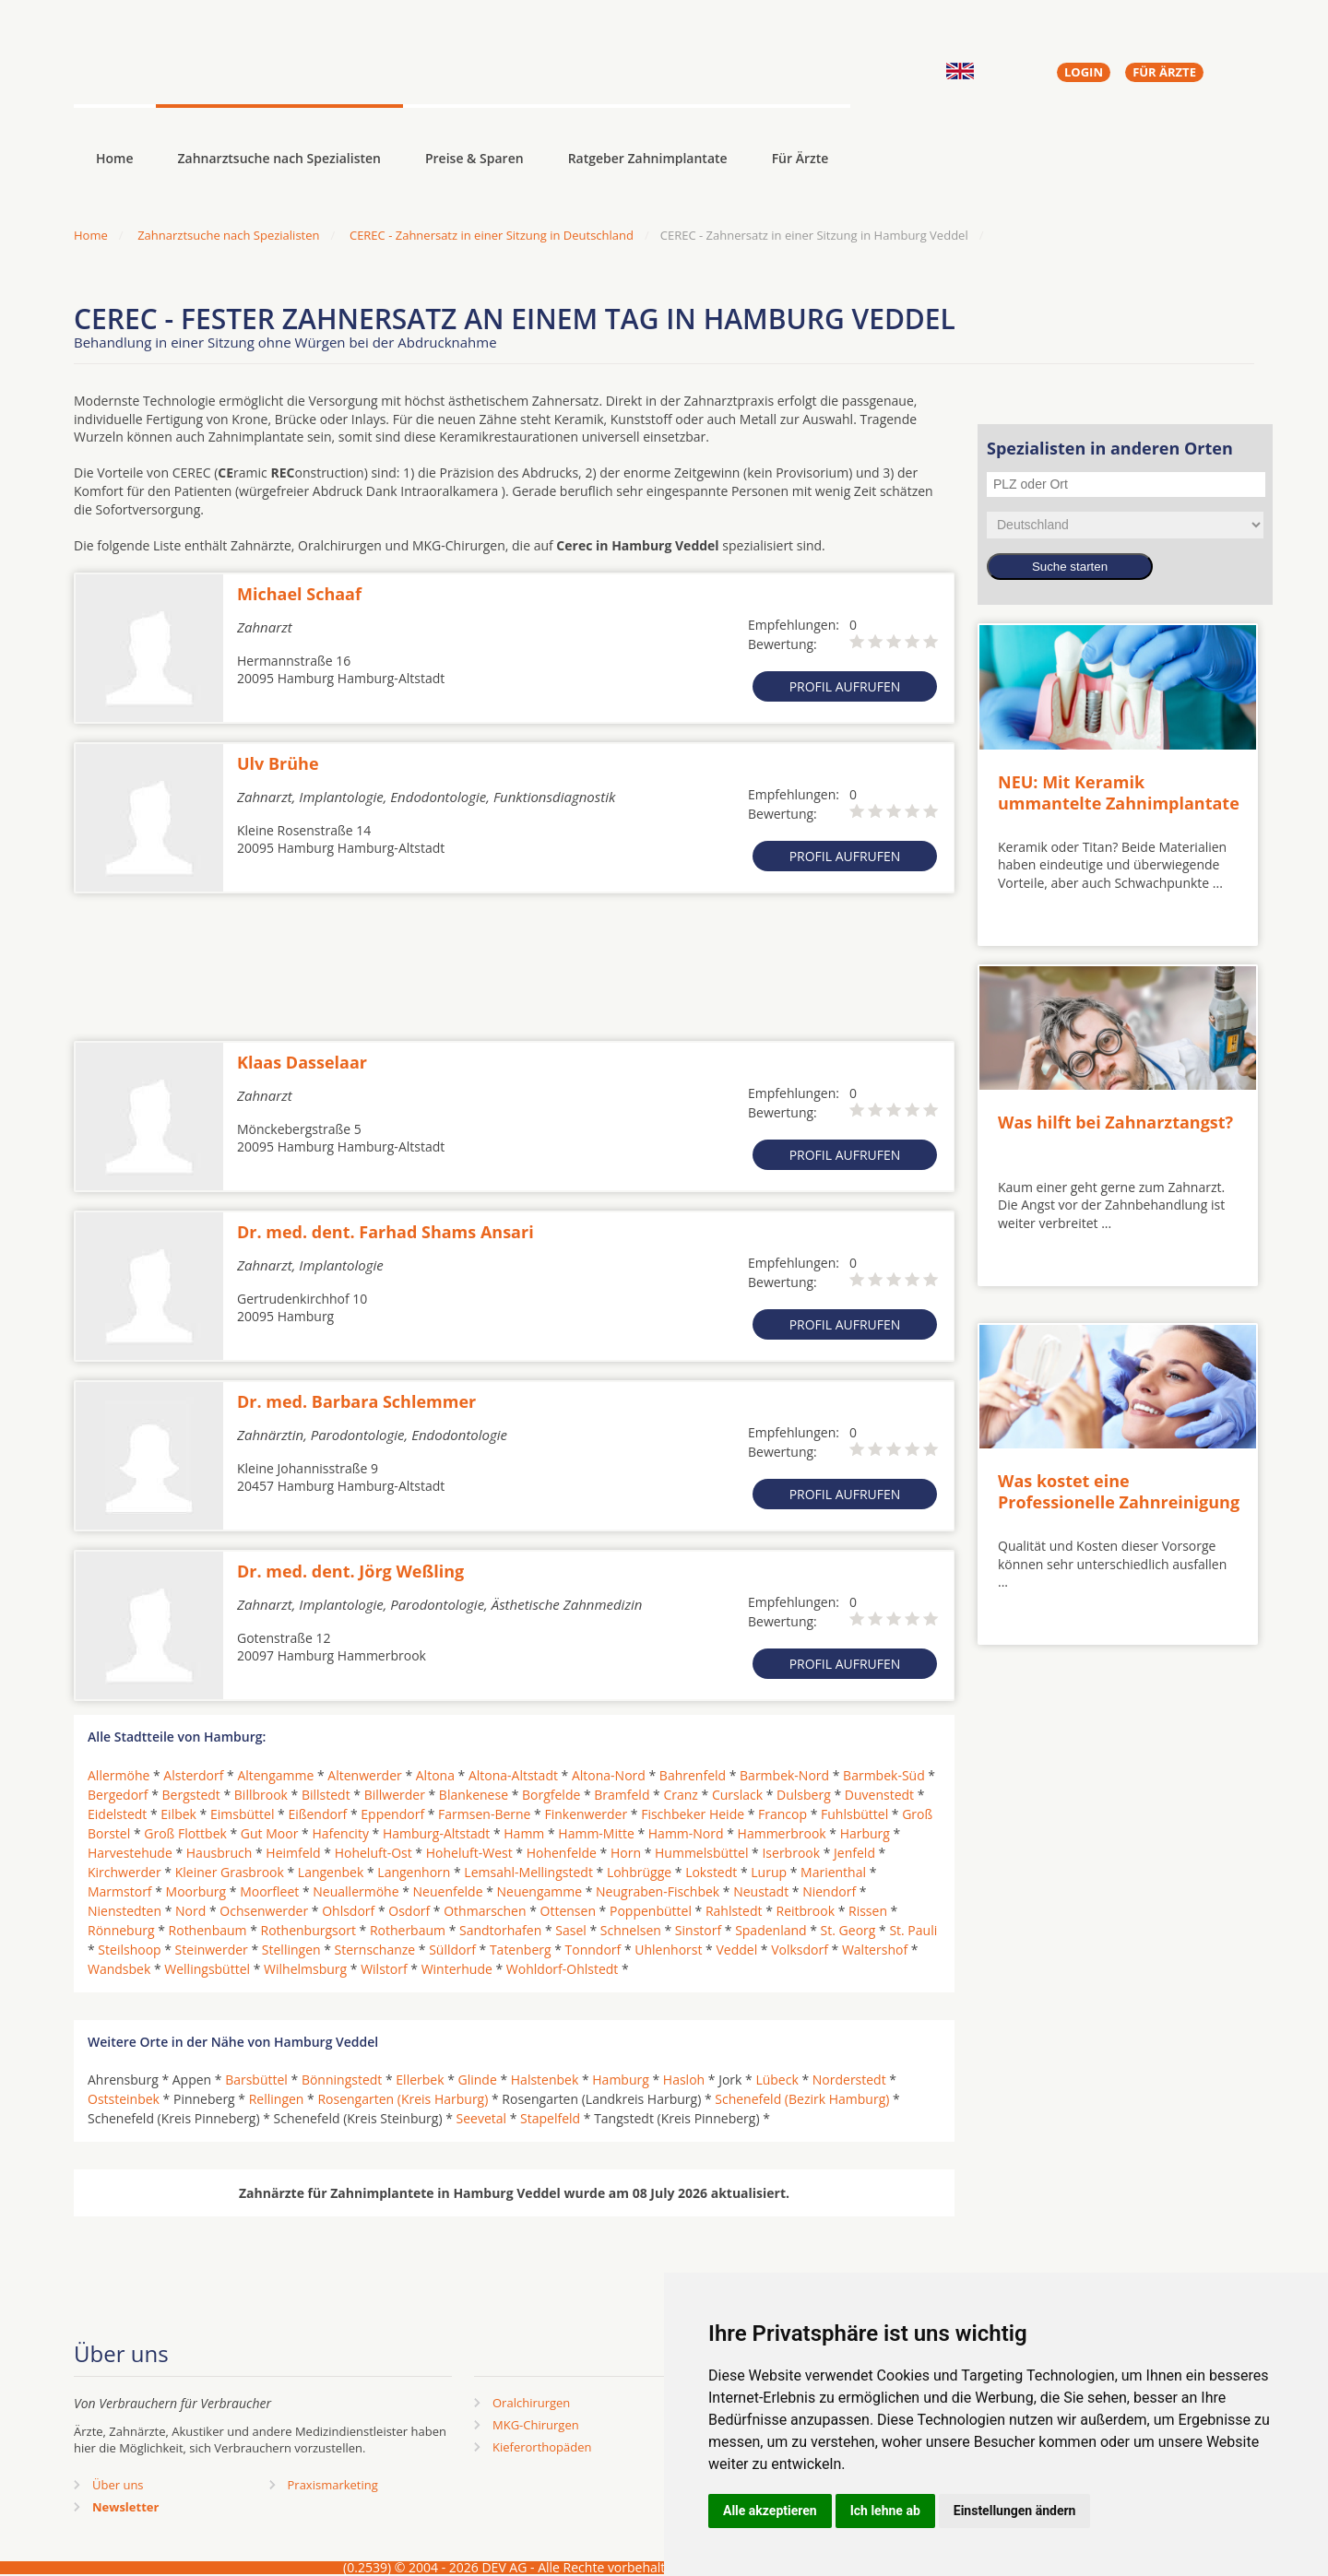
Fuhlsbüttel (854, 1814)
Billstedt (326, 1794)
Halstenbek (545, 2079)
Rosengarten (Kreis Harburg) (402, 2099)
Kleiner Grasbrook (229, 1872)
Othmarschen (485, 1911)
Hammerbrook (782, 1833)
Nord (190, 1911)
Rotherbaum (407, 1930)
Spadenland (771, 1930)
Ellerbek (420, 2079)
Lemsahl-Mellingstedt (528, 1872)
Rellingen (276, 2099)
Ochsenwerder (263, 1911)
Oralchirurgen (531, 2402)
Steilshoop (129, 1949)
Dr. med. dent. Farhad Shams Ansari (385, 1232)
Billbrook (261, 1794)
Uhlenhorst (668, 1949)
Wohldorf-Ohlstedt (562, 1969)
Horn (626, 1852)
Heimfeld (293, 1852)
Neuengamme (539, 1891)
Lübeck (776, 2079)
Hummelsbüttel (701, 1852)
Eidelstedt (117, 1814)
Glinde (477, 2079)
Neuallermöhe (355, 1891)
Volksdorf (799, 1949)
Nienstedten (124, 1911)
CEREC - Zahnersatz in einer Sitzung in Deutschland (492, 235)
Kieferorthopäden (542, 2447)
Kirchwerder (124, 1872)
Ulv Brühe (278, 763)
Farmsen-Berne (484, 1814)
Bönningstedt (342, 2079)
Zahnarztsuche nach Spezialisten (279, 158)
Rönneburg (121, 1930)
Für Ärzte (800, 158)
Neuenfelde (448, 1891)
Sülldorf (452, 1949)
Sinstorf (698, 1930)
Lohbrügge (639, 1872)
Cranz (680, 1794)
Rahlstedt (734, 1911)
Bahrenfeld (692, 1775)
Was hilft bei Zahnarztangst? (1115, 1122)
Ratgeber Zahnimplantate (648, 158)
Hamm (524, 1833)
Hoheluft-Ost (373, 1852)
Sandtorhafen (500, 1930)
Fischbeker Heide (692, 1814)
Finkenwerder (585, 1814)
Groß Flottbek (185, 1833)
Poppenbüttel (651, 1911)
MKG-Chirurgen (535, 2424)
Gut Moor (270, 1833)
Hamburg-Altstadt (436, 1833)
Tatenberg (520, 1949)
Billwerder (394, 1794)
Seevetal (481, 2118)
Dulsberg (804, 1794)
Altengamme (275, 1775)
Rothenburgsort (308, 1930)
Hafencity (340, 1833)
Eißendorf (317, 1814)
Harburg (865, 1833)
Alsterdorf (193, 1775)
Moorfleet (269, 1891)
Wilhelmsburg (305, 1969)
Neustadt (760, 1891)
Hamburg (620, 2079)
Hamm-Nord (686, 1833)
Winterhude (456, 1969)
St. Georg (848, 1930)
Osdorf (409, 1911)
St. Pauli (913, 1930)
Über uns (118, 2484)
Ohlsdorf (348, 1911)
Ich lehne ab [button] (885, 2510)
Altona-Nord (609, 1775)
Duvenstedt (879, 1794)
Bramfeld (621, 1794)
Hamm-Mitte (596, 1833)
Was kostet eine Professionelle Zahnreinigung (1118, 1491)
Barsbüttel (256, 2079)
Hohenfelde (562, 1852)
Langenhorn (413, 1872)
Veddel (736, 1949)
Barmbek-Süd (884, 1775)
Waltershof (874, 1949)
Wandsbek (119, 1969)
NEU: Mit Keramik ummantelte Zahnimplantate (1118, 792)
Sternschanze (375, 1949)
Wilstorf (384, 1969)
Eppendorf (392, 1814)
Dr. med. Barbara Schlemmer (356, 1401)
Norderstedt (849, 2079)
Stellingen (291, 1949)
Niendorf (829, 1891)
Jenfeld (854, 1852)
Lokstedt (711, 1872)
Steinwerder (211, 1949)
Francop (782, 1814)
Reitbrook (806, 1911)
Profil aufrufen (845, 686)
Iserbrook (791, 1852)
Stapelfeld (550, 2118)
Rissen (867, 1911)
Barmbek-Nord (784, 1775)
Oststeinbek (124, 2099)
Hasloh (684, 2079)
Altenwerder (364, 1775)
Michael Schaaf (299, 594)
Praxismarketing (333, 2484)
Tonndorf (593, 1949)
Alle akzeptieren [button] (770, 2510)
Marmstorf (120, 1891)
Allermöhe (118, 1775)
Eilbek (178, 1814)
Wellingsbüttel (207, 1969)
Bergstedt (191, 1794)
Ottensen (568, 1911)
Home (91, 235)
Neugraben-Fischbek (657, 1891)
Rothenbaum (208, 1930)
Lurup (769, 1872)
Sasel (571, 1930)
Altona (435, 1775)
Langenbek (331, 1872)
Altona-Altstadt (513, 1775)
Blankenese (473, 1794)
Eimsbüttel (242, 1814)
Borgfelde (551, 1794)
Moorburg (196, 1891)
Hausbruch (219, 1852)
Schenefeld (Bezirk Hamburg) (802, 2099)
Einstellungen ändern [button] (1015, 2510)
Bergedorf (118, 1794)
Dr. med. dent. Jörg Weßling (350, 1571)
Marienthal (833, 1872)
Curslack (737, 1794)
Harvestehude (130, 1852)
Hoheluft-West (469, 1852)
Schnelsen (630, 1930)
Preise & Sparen (474, 158)
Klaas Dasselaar (302, 1062)
